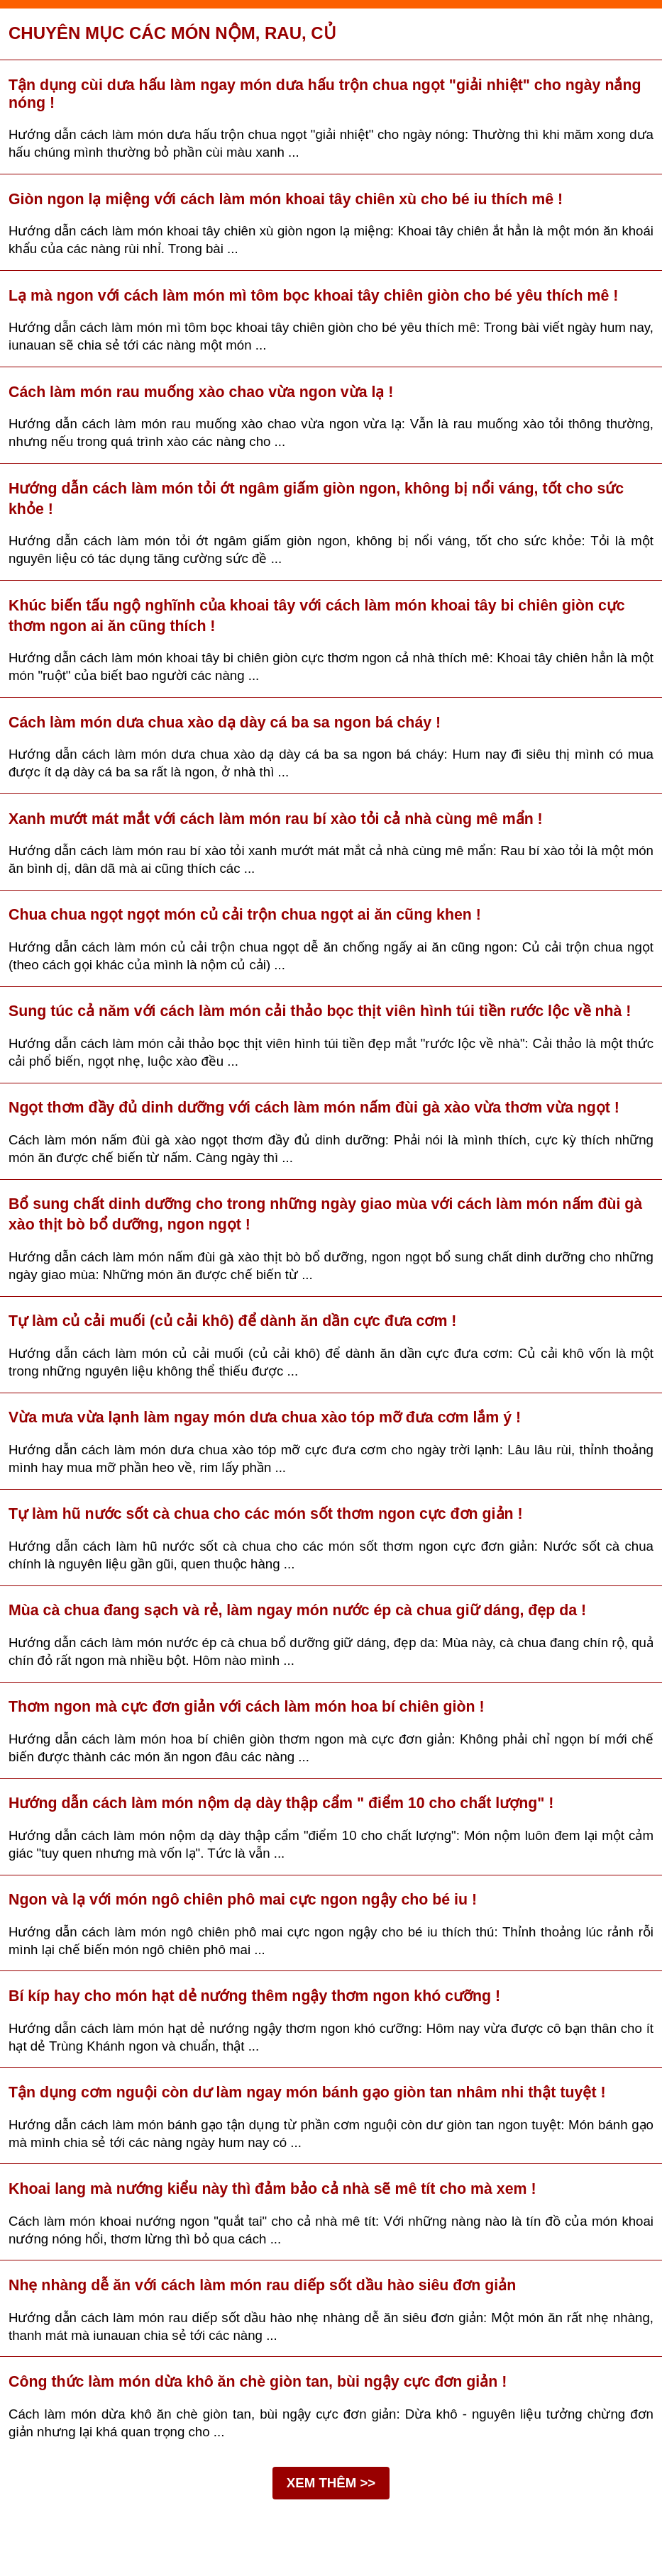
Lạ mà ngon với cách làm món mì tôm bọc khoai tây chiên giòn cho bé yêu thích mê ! (313, 295)
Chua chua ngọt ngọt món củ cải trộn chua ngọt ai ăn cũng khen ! (245, 914)
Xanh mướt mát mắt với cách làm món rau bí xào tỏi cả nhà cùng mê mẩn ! (276, 818)
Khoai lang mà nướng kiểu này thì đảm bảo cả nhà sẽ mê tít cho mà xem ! (272, 2188)
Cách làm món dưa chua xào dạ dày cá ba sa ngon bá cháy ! (225, 722)
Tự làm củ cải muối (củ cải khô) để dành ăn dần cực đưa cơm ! (232, 1320)
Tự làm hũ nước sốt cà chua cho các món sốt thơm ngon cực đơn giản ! (266, 1513)
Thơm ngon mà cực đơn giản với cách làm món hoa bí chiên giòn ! (247, 1706)
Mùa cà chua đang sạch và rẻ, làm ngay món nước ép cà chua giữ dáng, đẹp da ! (297, 1610)
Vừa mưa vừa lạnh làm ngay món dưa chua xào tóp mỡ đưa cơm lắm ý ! (265, 1417)
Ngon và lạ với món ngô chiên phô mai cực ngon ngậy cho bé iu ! (243, 1899)
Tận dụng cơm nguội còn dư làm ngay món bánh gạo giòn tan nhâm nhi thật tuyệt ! (307, 2092)
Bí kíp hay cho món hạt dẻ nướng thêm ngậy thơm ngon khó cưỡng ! (254, 1996)
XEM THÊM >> (331, 2482)
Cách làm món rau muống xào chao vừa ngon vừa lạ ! (201, 392)
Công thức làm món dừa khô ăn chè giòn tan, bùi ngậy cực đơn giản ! (258, 2381)
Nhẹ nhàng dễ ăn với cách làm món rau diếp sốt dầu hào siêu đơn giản (262, 2285)
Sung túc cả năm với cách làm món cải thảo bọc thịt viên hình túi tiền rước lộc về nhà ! (320, 1011)
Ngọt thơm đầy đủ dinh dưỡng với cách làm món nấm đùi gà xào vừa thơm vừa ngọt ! (314, 1107)
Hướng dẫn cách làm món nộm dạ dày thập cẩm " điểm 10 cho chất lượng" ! (281, 1803)
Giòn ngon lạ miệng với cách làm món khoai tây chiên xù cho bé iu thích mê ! (286, 199)
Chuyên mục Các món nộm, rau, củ (172, 33)
